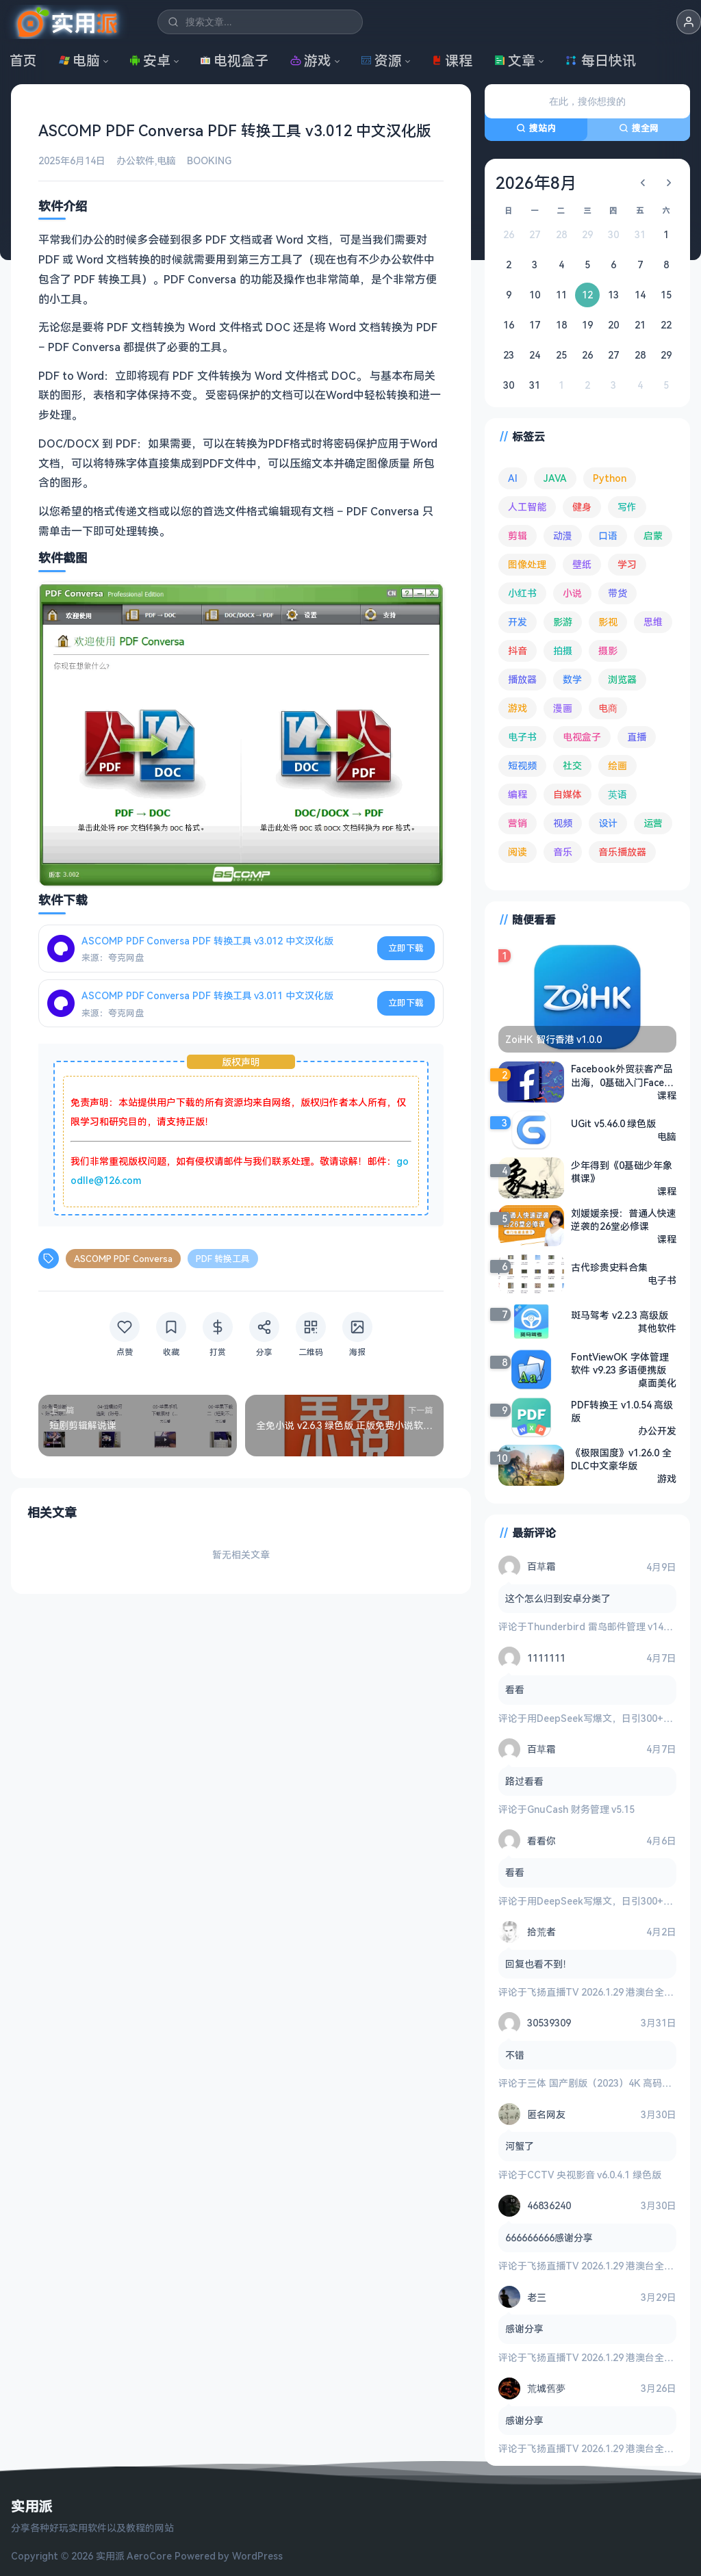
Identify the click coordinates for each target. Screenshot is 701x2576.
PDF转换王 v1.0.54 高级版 (622, 1411)
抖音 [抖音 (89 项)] (517, 650)
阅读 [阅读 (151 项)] (517, 851)
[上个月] (643, 182)
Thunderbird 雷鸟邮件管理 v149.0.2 (605, 1626)
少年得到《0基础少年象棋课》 (621, 1171)
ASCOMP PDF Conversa (123, 1258)
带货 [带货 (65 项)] (617, 593)
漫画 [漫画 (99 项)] (562, 707)
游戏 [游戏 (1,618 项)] (517, 707)
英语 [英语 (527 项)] (617, 794)
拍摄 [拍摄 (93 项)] (562, 650)
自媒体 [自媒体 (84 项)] (567, 794)
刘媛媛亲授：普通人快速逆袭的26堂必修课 (623, 1219)
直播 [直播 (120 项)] (636, 736)
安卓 (149, 60)
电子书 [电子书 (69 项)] (522, 736)
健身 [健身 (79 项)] (581, 506)
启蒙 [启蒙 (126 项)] (653, 535)
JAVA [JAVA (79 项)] (555, 478)
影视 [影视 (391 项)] (607, 621)
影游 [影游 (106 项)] (562, 621)
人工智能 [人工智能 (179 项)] (527, 506)
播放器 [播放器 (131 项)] (522, 679)
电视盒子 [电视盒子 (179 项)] (582, 736)
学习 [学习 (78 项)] (627, 564)
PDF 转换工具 (223, 1258)
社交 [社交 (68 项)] (572, 765)
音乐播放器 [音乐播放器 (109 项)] (622, 851)
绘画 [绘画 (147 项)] (617, 765)
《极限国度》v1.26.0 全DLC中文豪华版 (621, 1458)
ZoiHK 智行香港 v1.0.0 (553, 1039)
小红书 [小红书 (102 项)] (522, 593)
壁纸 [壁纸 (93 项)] (581, 564)
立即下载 (406, 948)
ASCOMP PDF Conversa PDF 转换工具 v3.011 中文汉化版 (207, 995)
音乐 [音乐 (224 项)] (562, 851)
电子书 (662, 1280)
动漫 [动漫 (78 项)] (562, 535)
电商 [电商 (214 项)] (607, 707)
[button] (688, 22)
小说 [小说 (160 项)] (572, 593)
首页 (23, 60)
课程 (451, 60)
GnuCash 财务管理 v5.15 (581, 1809)
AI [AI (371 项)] (513, 478)
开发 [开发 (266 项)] (517, 621)
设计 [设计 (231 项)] (607, 822)
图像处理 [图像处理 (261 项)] (527, 564)
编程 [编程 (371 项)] (517, 794)
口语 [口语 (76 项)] (607, 535)
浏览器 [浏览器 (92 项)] (622, 679)
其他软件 (657, 1328)
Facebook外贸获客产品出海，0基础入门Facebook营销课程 (623, 1075)
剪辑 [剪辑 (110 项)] (517, 535)
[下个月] (669, 182)
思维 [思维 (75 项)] (653, 621)
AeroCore (149, 2555)
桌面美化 (657, 1382)
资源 (381, 60)
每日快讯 (600, 60)
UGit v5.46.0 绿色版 (613, 1123)
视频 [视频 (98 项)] (562, 822)
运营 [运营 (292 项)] (653, 822)
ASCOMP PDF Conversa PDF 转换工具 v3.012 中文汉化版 (207, 939)
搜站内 (536, 128)
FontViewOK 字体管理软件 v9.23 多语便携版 (620, 1363)
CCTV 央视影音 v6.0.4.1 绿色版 (594, 2174)
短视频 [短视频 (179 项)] (522, 765)
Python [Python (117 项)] (609, 478)
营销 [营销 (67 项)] (517, 822)
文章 (514, 60)
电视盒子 (234, 60)
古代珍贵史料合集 (609, 1267)
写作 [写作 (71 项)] (627, 506)
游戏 (310, 60)
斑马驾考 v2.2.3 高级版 (619, 1315)
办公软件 (135, 160)
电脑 (79, 60)
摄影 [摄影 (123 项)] (607, 650)
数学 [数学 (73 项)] (572, 679)
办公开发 (657, 1430)
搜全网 (639, 128)
